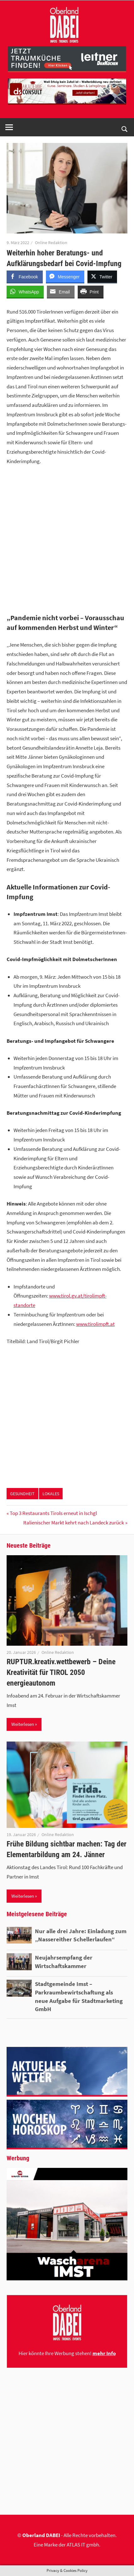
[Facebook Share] (24, 276)
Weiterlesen (22, 1724)
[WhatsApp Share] (25, 292)
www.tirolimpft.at (95, 1324)
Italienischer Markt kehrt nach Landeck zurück (73, 1522)
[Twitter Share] (102, 276)
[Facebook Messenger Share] (65, 276)
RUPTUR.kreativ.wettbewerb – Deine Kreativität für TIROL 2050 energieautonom (61, 1672)
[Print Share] (90, 292)
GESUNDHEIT (22, 1493)
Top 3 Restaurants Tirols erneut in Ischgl (53, 1513)
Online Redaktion (51, 242)
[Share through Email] (61, 292)
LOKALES (50, 1493)
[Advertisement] (67, 541)
